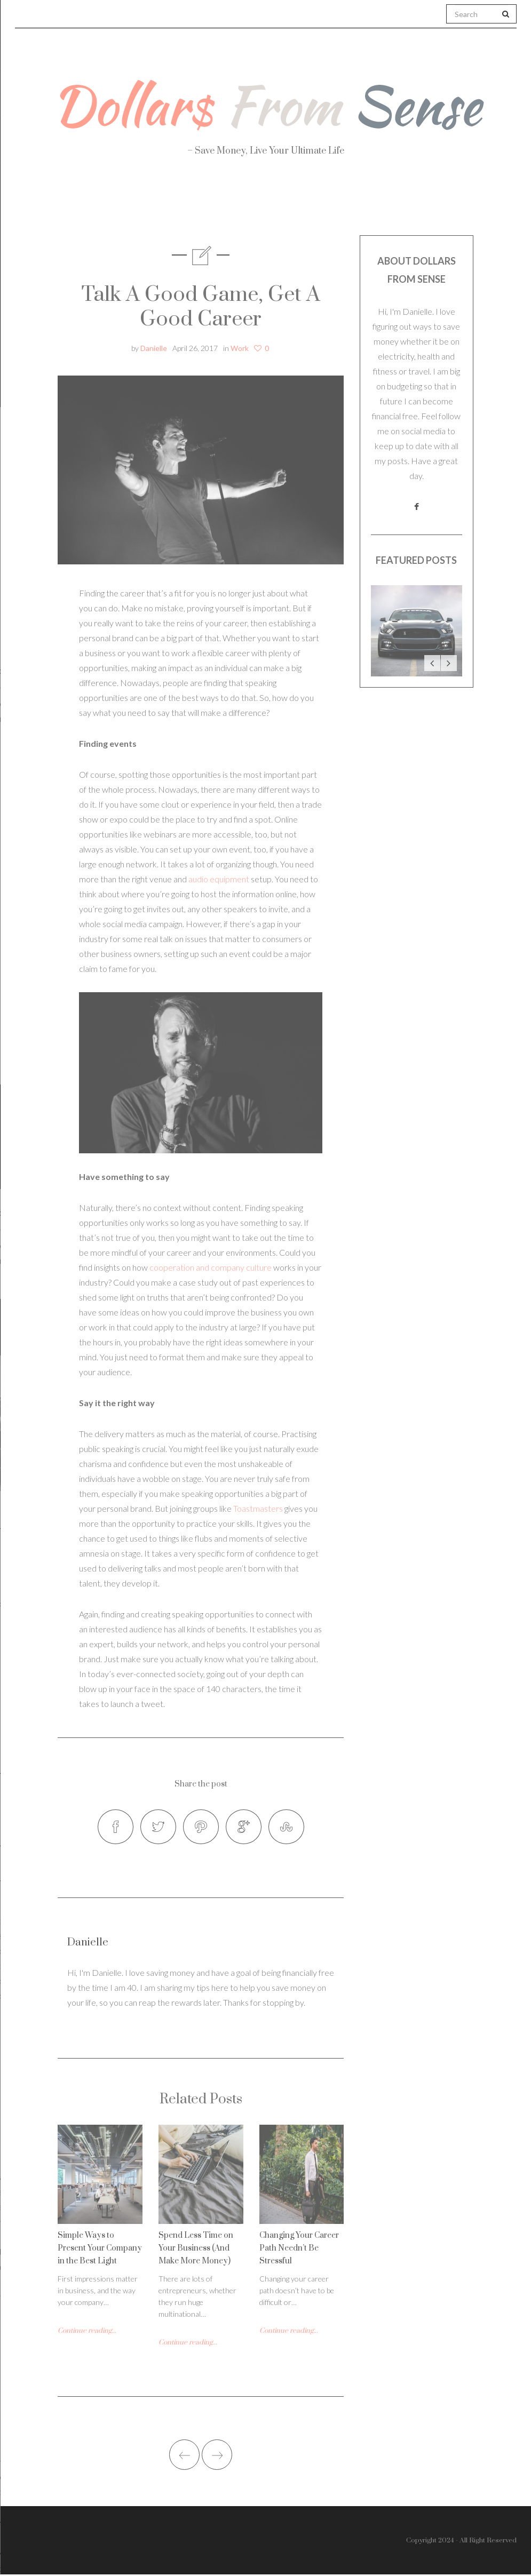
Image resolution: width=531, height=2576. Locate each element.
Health (122, 203)
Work (385, 203)
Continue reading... (87, 2332)
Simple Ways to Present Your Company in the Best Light (100, 2250)
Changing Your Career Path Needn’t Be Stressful (299, 2250)
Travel (317, 203)
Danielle (153, 348)
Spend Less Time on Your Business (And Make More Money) (195, 2250)
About (53, 203)
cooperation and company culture (210, 1267)
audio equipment (218, 879)
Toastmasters (258, 1508)
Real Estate (467, 203)
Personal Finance (220, 203)
